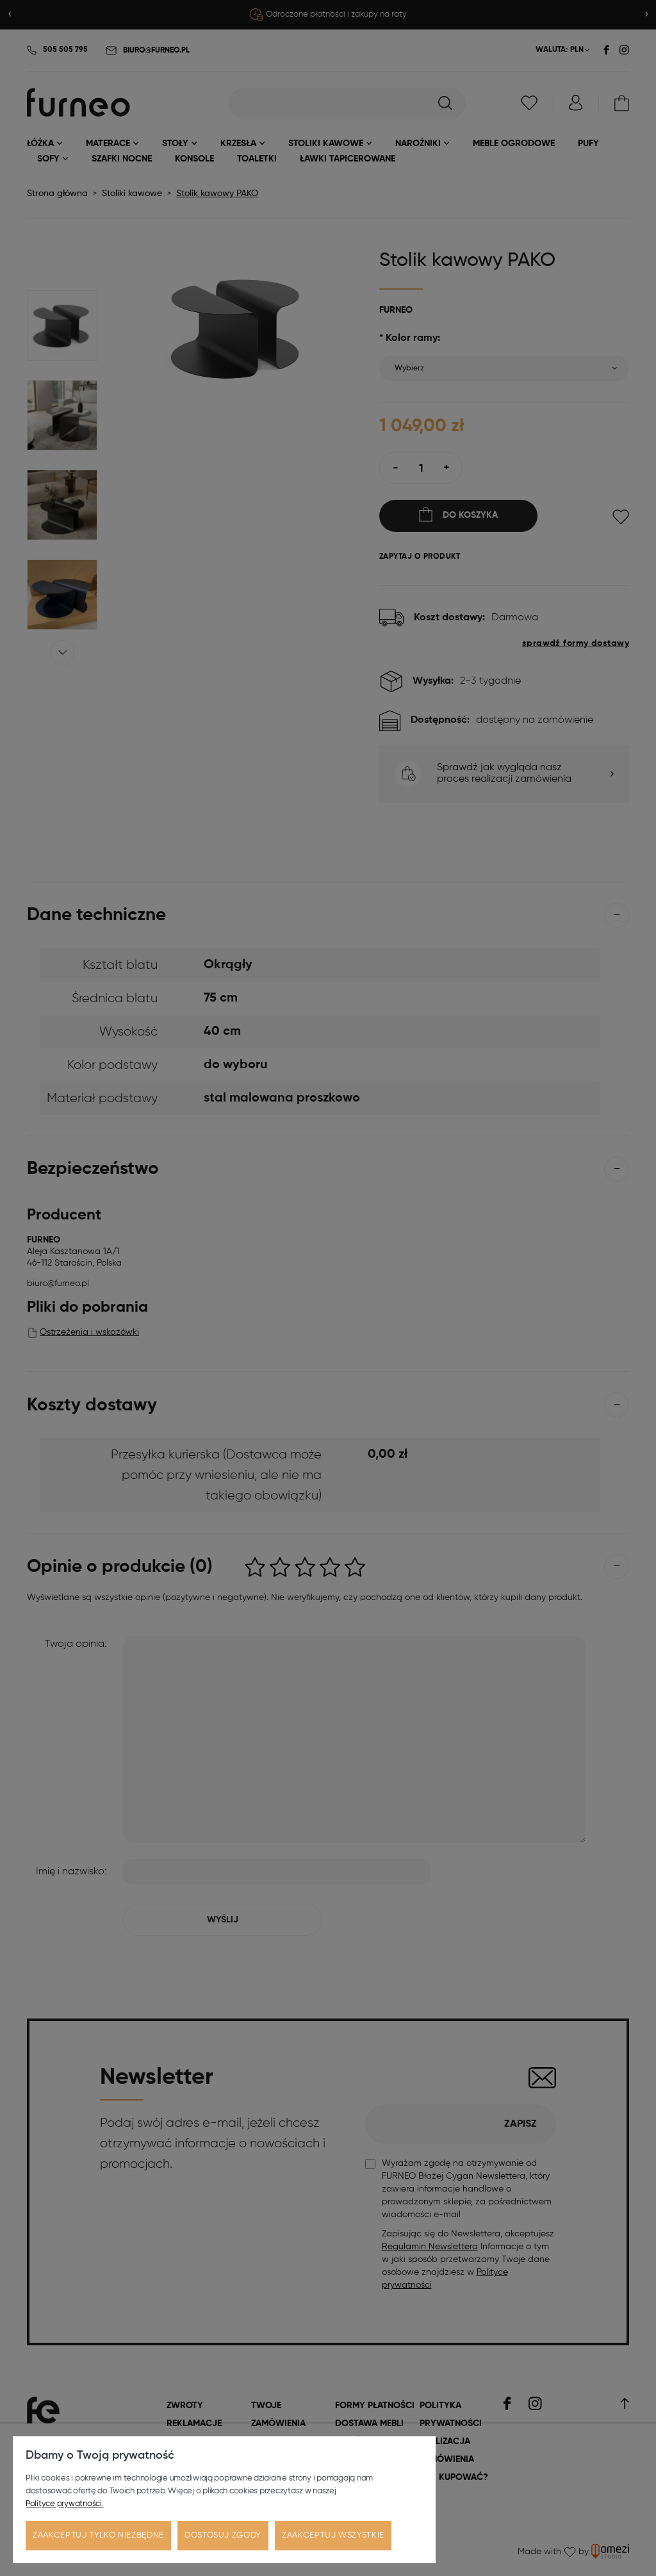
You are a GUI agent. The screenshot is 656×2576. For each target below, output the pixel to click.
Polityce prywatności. (65, 2504)
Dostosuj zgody (222, 2535)
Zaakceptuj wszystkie (333, 2535)
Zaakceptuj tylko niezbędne (98, 2535)
